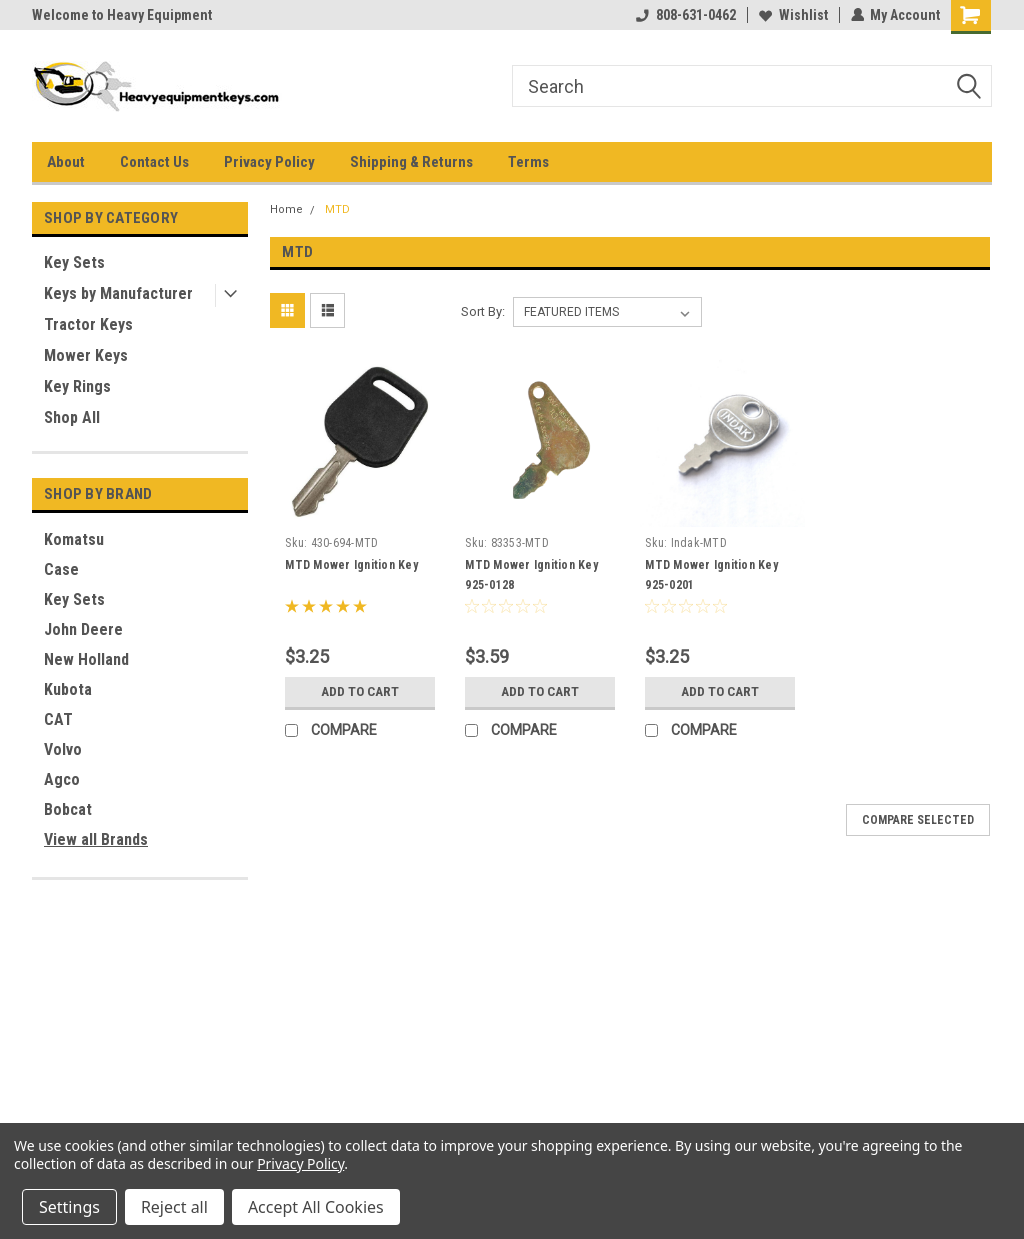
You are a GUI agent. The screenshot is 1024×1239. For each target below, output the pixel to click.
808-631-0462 (685, 15)
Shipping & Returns (411, 162)
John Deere (83, 629)
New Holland (86, 659)
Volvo (63, 749)
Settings (69, 1207)
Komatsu (74, 539)
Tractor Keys (88, 324)
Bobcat (68, 809)
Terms (528, 162)
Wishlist (792, 15)
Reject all (174, 1207)
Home (286, 209)
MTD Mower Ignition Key (351, 565)
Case (61, 569)
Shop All (72, 417)
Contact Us (154, 162)
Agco (62, 779)
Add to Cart (360, 692)
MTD (337, 209)
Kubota (68, 689)
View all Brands (96, 839)
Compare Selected (918, 820)
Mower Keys (86, 355)
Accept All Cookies (316, 1207)
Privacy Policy (269, 162)
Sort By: (483, 311)
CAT (58, 719)
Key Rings (77, 386)
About (66, 162)
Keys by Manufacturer (118, 293)
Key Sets (74, 262)
